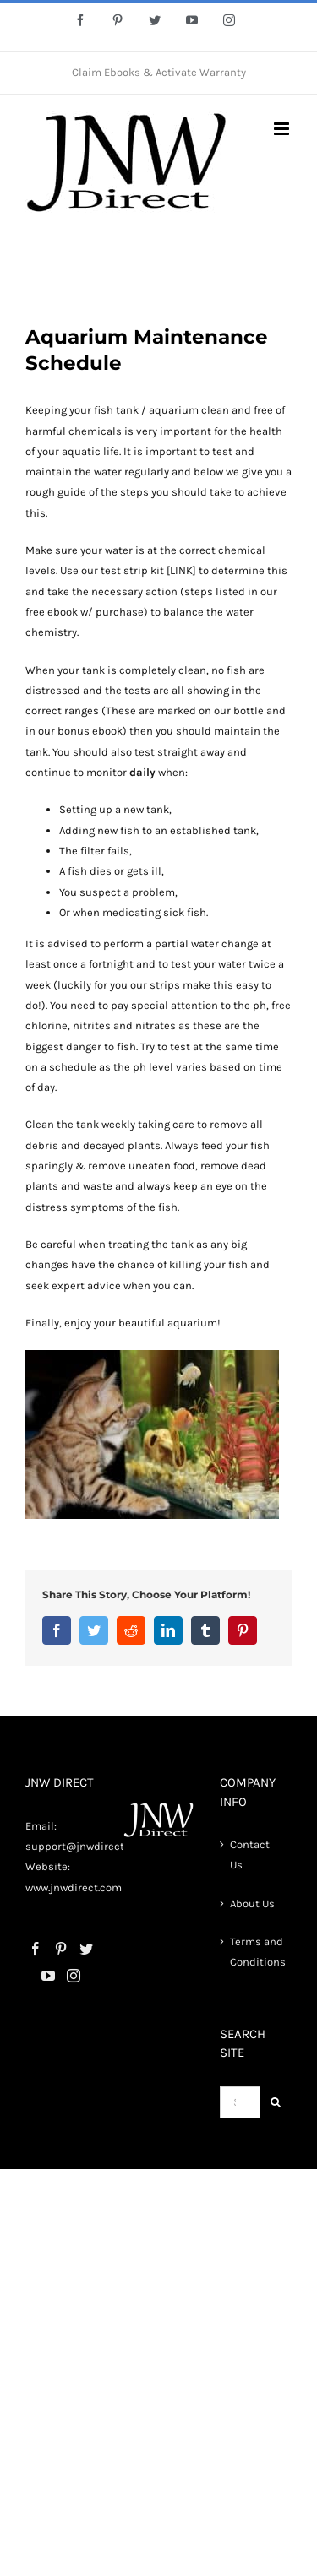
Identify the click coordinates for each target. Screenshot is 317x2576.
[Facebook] (35, 1948)
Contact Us (250, 1854)
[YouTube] (48, 1975)
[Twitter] (86, 1948)
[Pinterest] (61, 1948)
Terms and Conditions (256, 1951)
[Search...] (240, 2102)
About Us (252, 1903)
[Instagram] (73, 1975)
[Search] (276, 2102)
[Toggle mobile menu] (283, 129)
